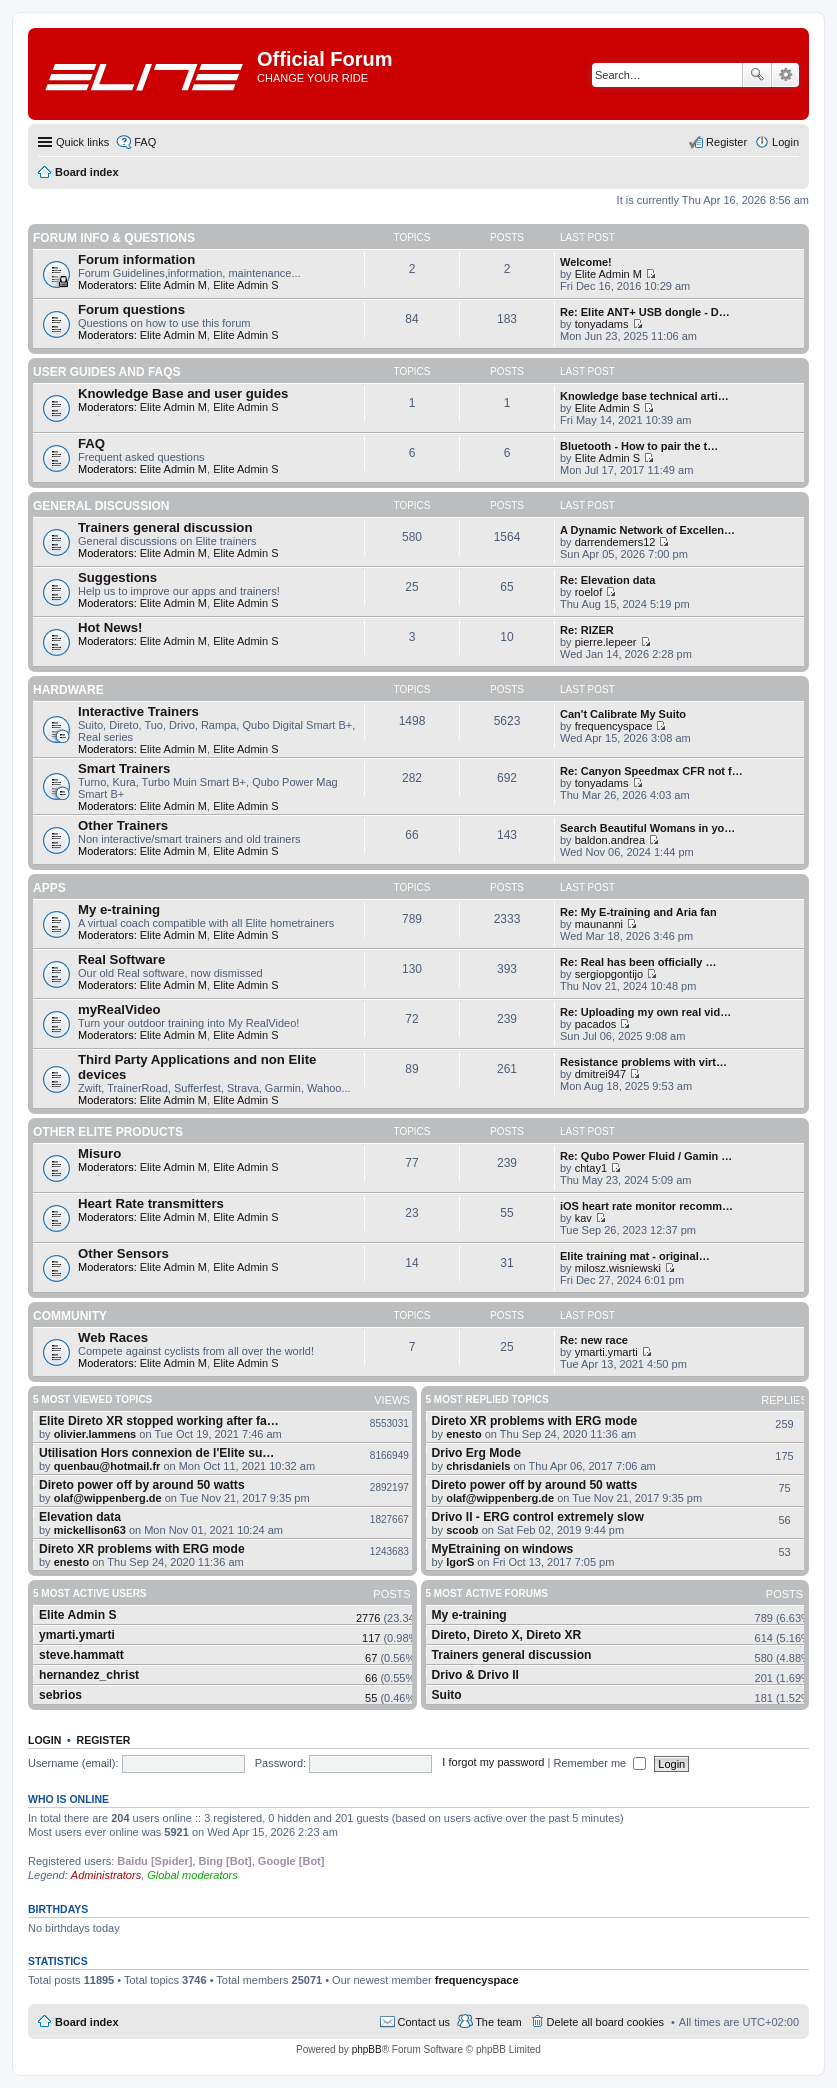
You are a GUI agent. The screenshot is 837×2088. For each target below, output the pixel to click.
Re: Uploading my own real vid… (645, 1012)
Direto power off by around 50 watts (142, 1485)
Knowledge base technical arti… (644, 396)
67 (371, 1658)
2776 (368, 1618)
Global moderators (192, 1875)
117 (371, 1638)
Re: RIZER (587, 630)
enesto (71, 1562)
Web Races (113, 1337)
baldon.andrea (610, 840)
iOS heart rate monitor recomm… (646, 1206)
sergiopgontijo (609, 974)
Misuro (99, 1153)
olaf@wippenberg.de (108, 1498)
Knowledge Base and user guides (183, 393)
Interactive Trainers (138, 711)
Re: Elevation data (607, 580)
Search (757, 75)
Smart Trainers (124, 768)
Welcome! (586, 262)
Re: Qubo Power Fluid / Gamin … (646, 1156)
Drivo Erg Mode (476, 1453)
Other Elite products (108, 1132)
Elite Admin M (173, 285)
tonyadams (602, 324)
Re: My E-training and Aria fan (638, 912)
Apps (49, 888)
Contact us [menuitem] (424, 2022)
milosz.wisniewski (618, 1268)
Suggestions (117, 577)
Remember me (599, 1763)
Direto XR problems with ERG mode (142, 1549)
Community (70, 1316)
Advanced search (785, 75)
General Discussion (101, 506)
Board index (87, 2022)
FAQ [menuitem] (145, 142)
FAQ (91, 443)
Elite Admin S (245, 285)
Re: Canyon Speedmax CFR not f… (651, 771)
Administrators (106, 1875)
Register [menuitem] (726, 142)
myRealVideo (119, 1009)
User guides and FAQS (107, 372)
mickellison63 (90, 1530)
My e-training (119, 909)
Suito (447, 1695)
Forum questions (131, 309)
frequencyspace (614, 726)
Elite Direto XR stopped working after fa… (159, 1421)
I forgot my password (493, 1763)
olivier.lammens (95, 1434)
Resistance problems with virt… (643, 1062)
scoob (462, 1530)
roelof (589, 592)
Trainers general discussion (165, 527)
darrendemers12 (615, 542)
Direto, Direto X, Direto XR (507, 1635)
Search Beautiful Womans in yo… (647, 828)
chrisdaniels (478, 1466)
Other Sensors (123, 1253)
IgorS (460, 1562)
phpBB (367, 2049)
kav (583, 1218)
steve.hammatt (81, 1655)
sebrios (60, 1695)
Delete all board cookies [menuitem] (605, 2022)
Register (104, 1740)
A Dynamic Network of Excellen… (647, 530)
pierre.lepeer (606, 642)
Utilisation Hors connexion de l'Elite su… (156, 1453)
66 (371, 1678)
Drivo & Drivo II (475, 1675)
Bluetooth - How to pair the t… (639, 446)
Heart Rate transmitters (151, 1203)
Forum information (136, 259)
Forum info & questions (114, 238)
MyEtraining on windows (503, 1549)
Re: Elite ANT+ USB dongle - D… (645, 312)
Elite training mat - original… (635, 1256)
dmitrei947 (600, 1074)
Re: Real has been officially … (638, 962)
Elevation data (80, 1517)
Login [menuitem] (785, 142)
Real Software (121, 959)
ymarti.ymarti (606, 1352)
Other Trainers (123, 825)
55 (371, 1698)
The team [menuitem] (498, 2022)
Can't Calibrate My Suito (623, 714)
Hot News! (110, 627)
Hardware (68, 690)
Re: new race (594, 1340)
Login (44, 1740)
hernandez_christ (89, 1675)
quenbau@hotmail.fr (107, 1466)
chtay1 (591, 1168)
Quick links (82, 142)
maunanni (599, 924)
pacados (596, 1024)
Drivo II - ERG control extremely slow (538, 1517)
